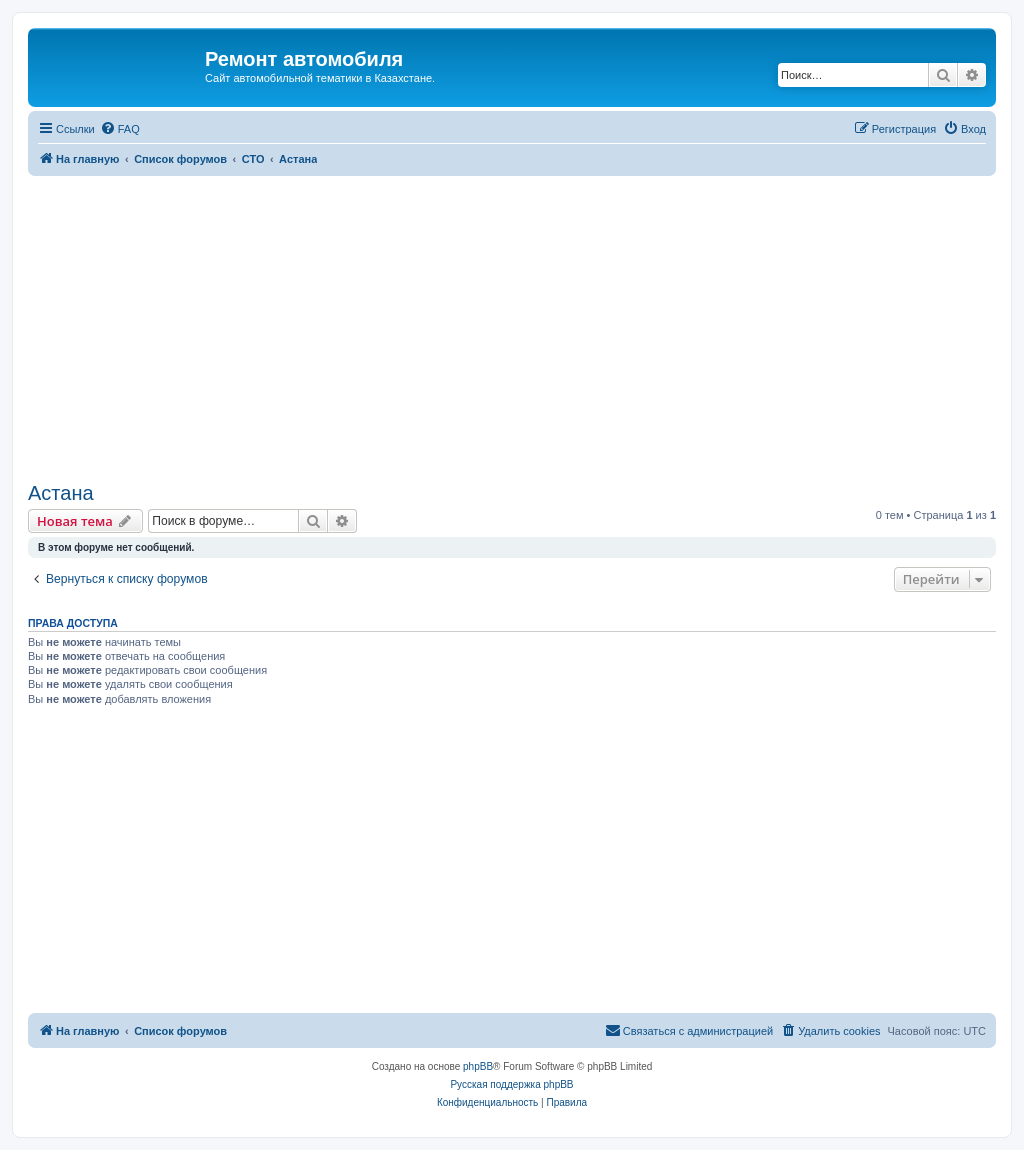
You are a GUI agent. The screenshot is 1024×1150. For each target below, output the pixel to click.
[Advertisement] (512, 326)
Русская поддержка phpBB (511, 1084)
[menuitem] (120, 129)
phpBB (478, 1066)
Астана (61, 493)
